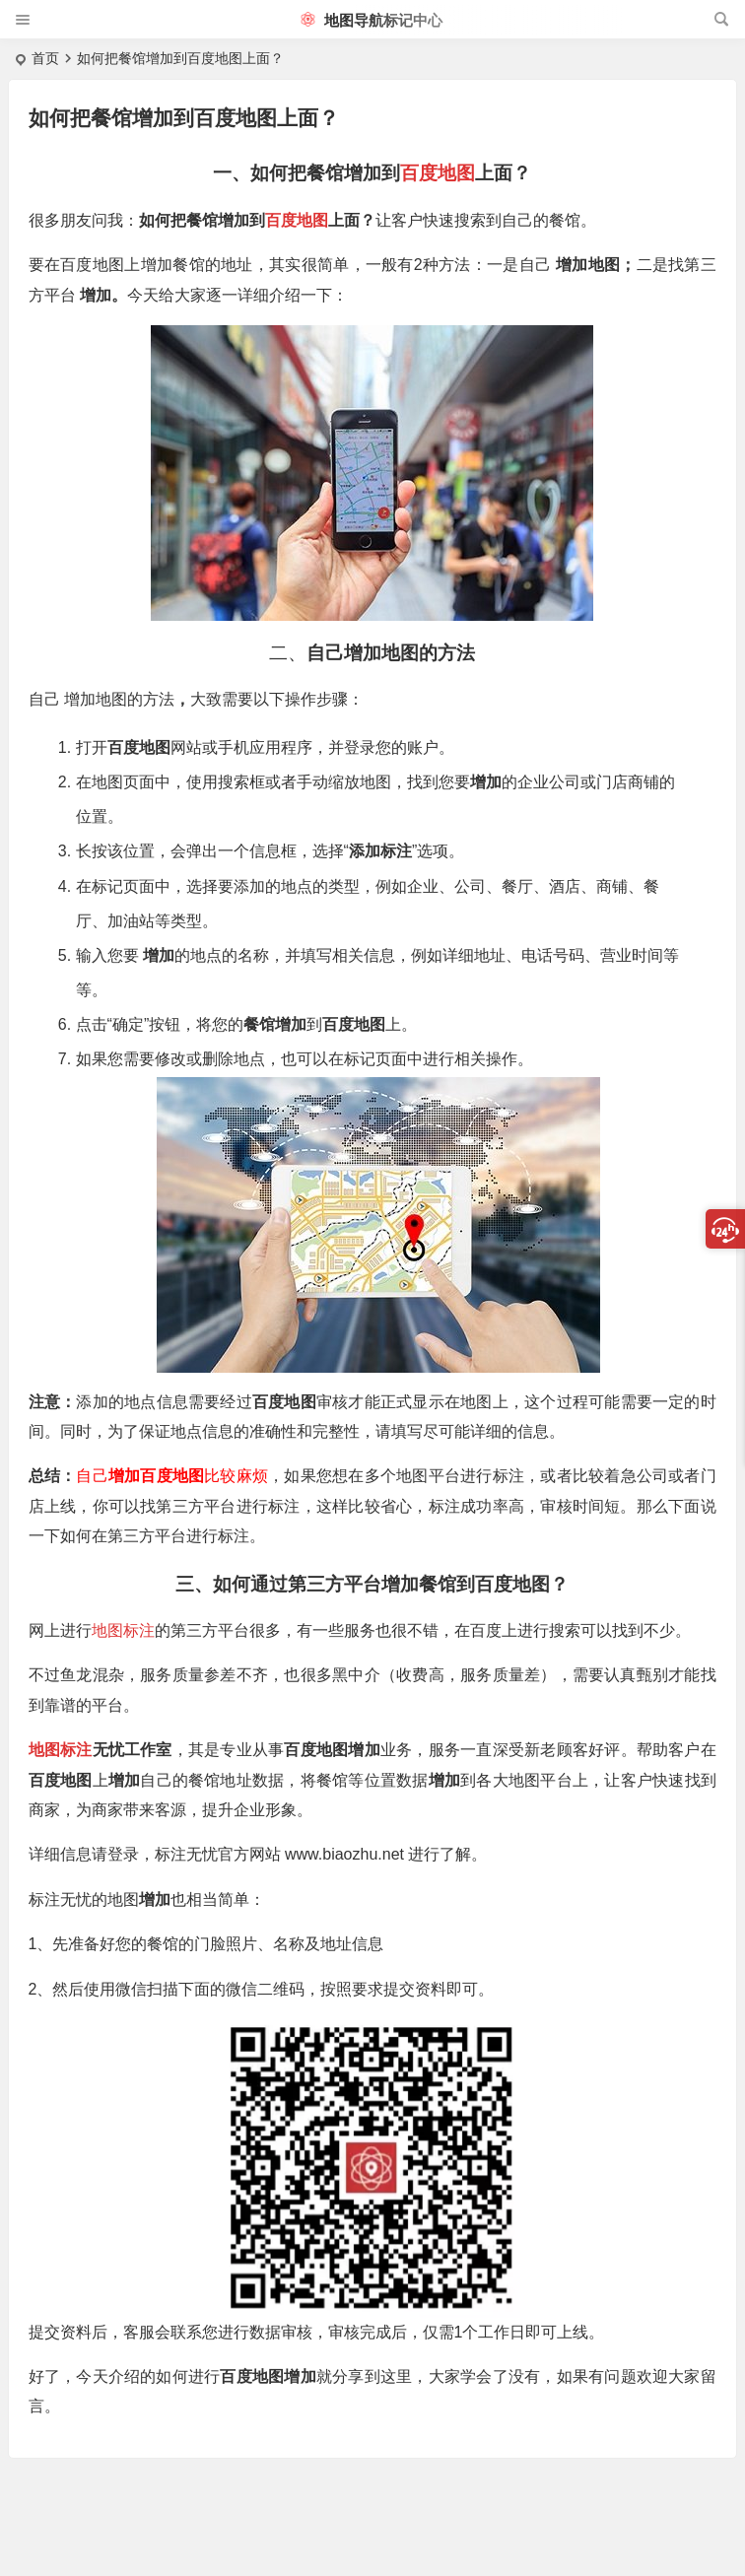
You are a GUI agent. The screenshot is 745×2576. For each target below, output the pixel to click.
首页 (45, 58)
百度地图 (437, 173)
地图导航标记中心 (371, 20)
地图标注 (123, 1630)
